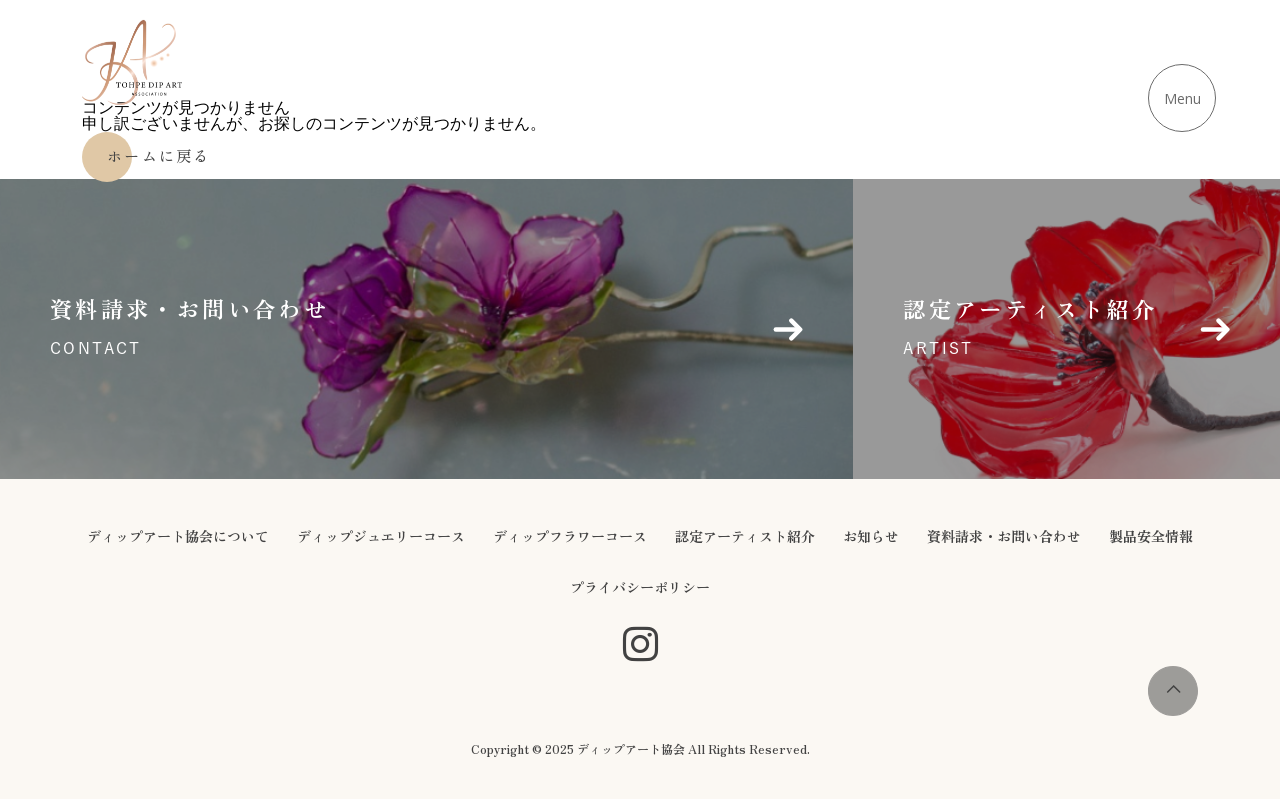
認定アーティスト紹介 (745, 536)
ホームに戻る (159, 155)
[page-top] (1173, 710)
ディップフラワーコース (570, 536)
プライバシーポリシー (640, 587)
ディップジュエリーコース (381, 536)
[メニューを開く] (1182, 98)
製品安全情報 (1151, 536)
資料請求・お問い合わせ (1004, 536)
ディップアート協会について (178, 536)
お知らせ (871, 536)
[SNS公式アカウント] (640, 645)
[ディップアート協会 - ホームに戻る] (132, 62)
